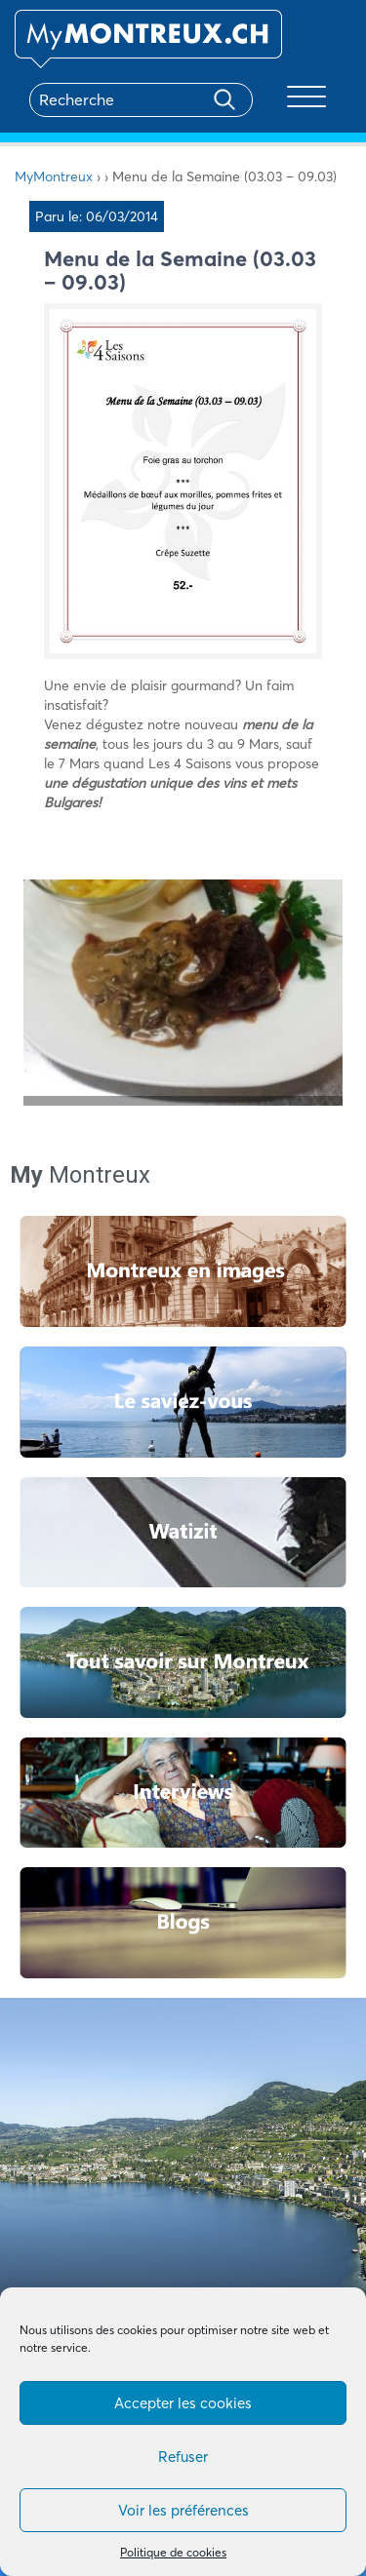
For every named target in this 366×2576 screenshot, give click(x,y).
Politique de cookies (173, 2552)
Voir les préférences (183, 2510)
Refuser (183, 2456)
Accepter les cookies (183, 2403)
